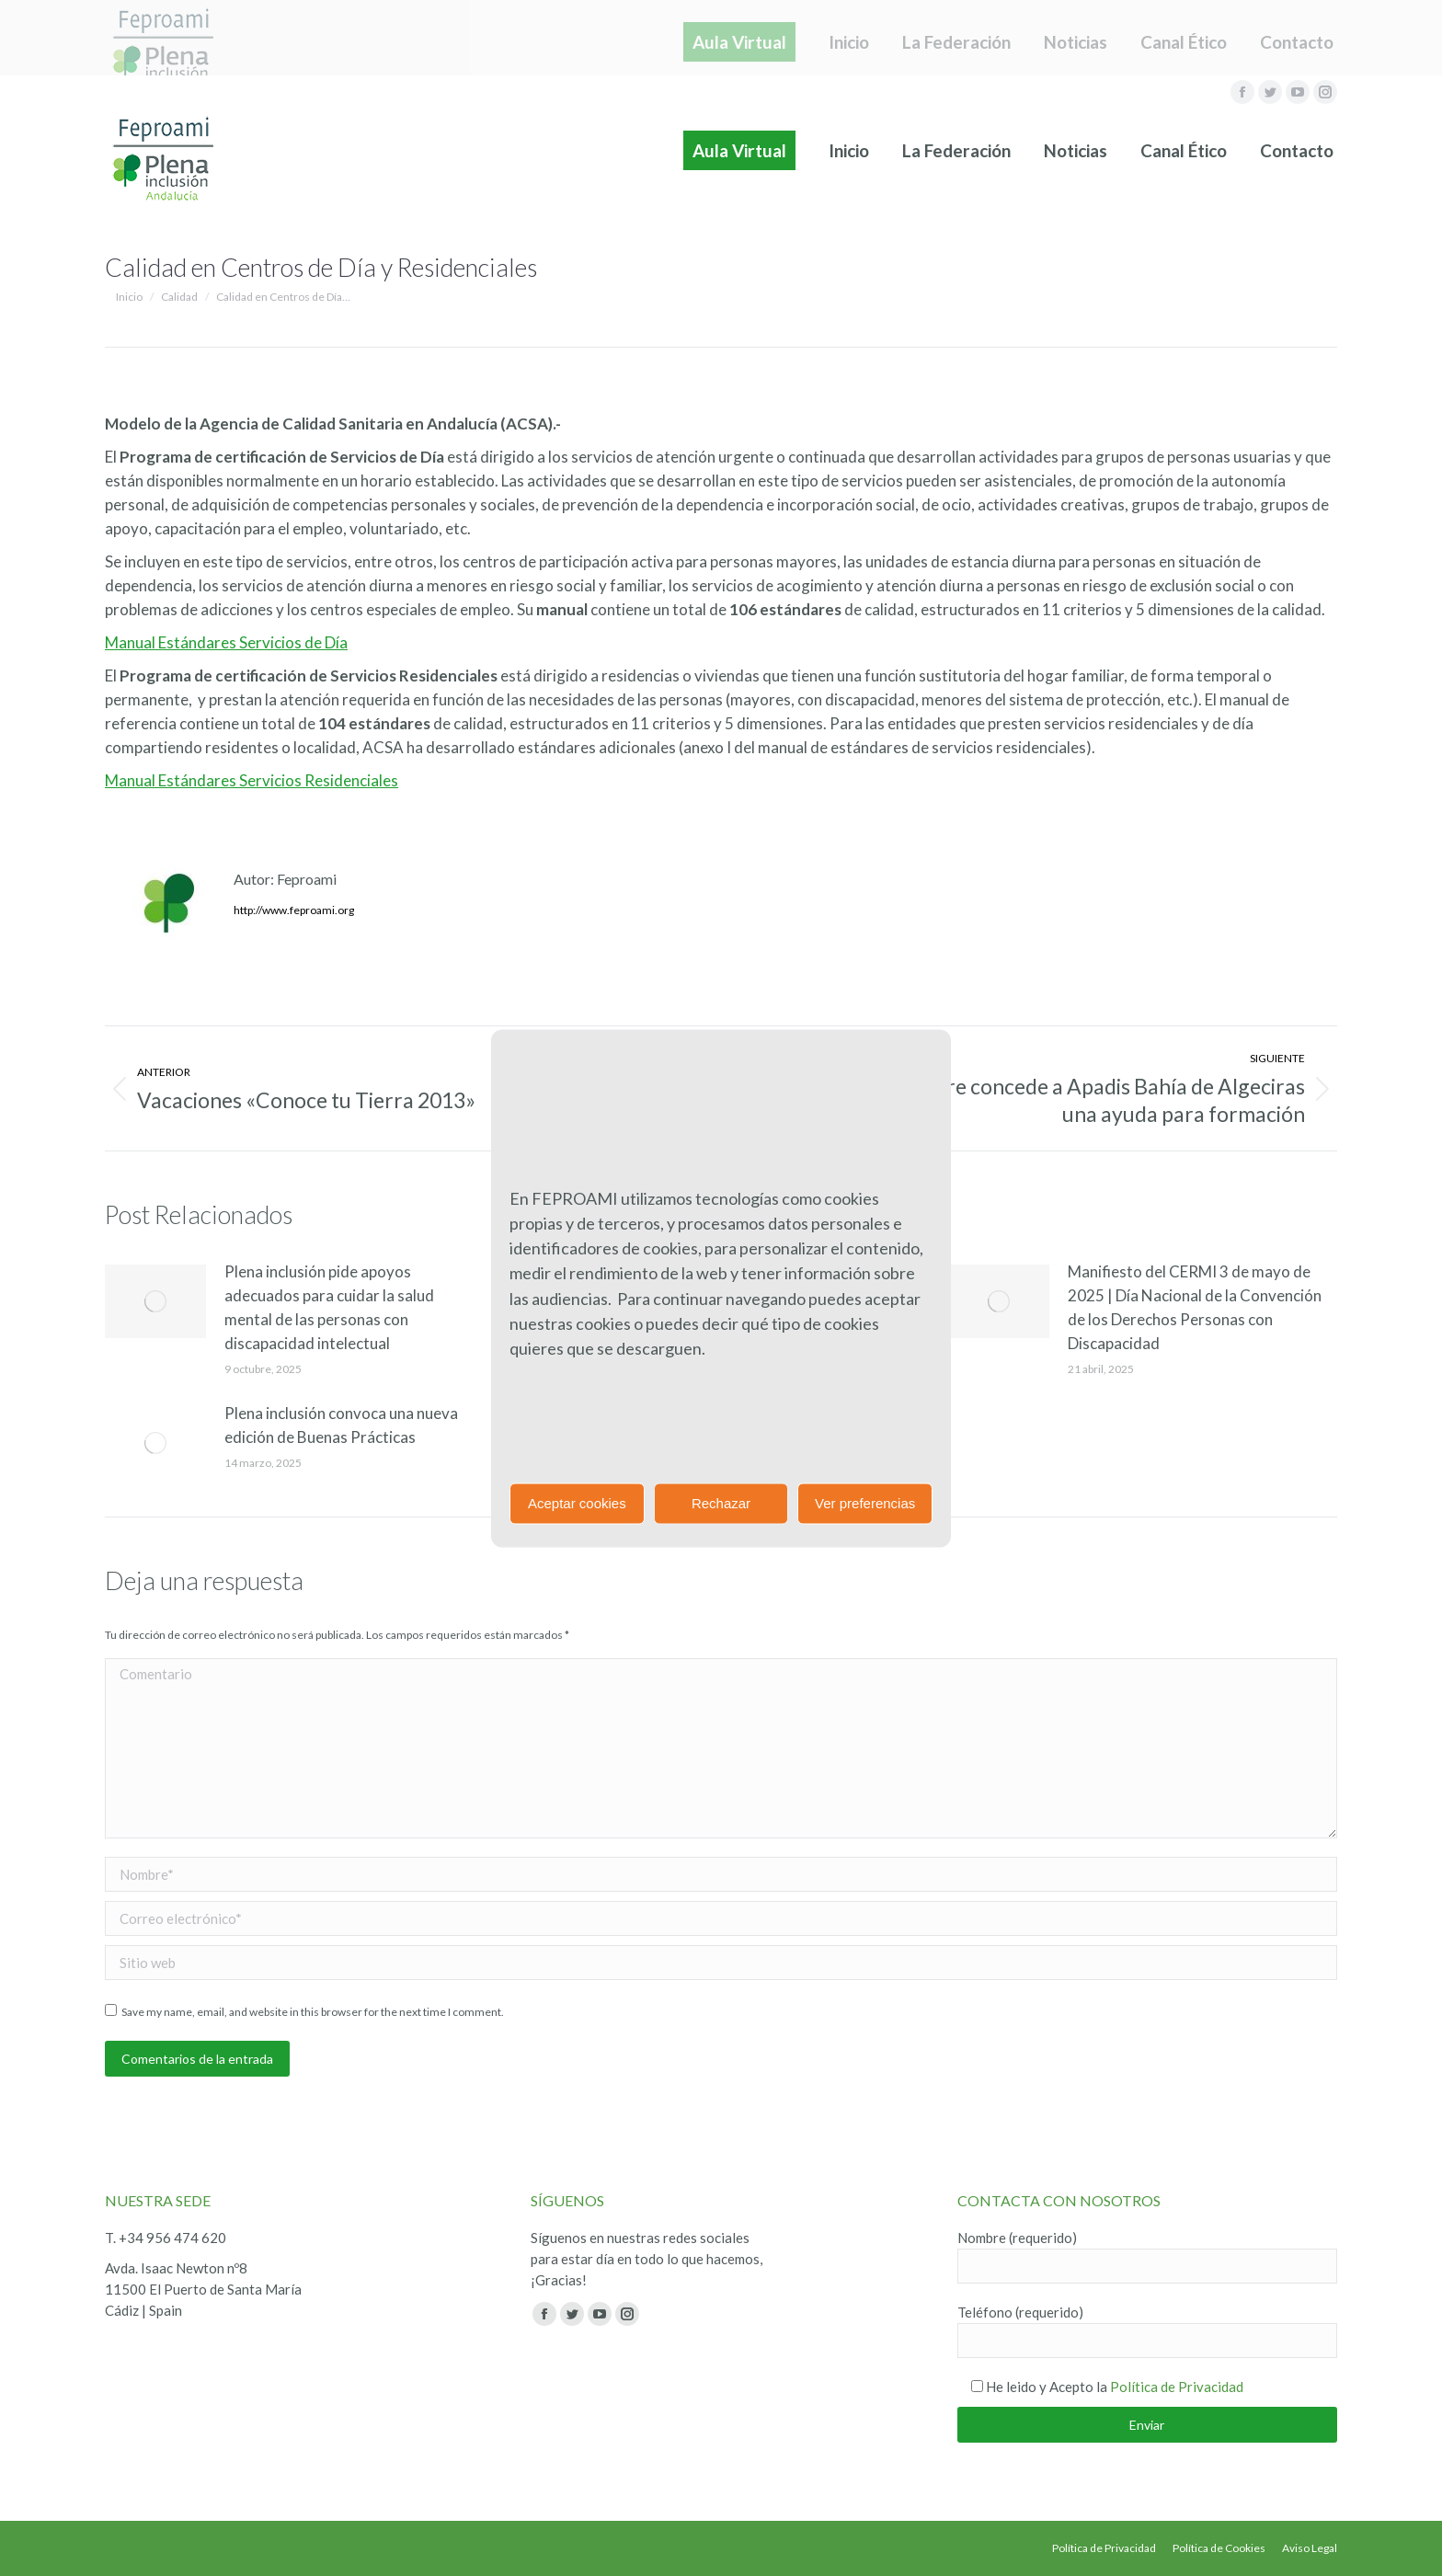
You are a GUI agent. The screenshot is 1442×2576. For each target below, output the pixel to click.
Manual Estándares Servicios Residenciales (251, 780)
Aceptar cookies (577, 1503)
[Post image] (155, 1301)
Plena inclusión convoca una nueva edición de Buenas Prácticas (341, 1425)
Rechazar (721, 1503)
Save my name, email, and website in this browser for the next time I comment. (312, 2012)
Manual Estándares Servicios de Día (226, 642)
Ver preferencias (865, 1503)
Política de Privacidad (1176, 2386)
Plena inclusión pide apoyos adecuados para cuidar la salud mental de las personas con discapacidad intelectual (329, 1307)
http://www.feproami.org (294, 910)
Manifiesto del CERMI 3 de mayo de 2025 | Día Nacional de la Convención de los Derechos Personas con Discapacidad (1195, 1307)
